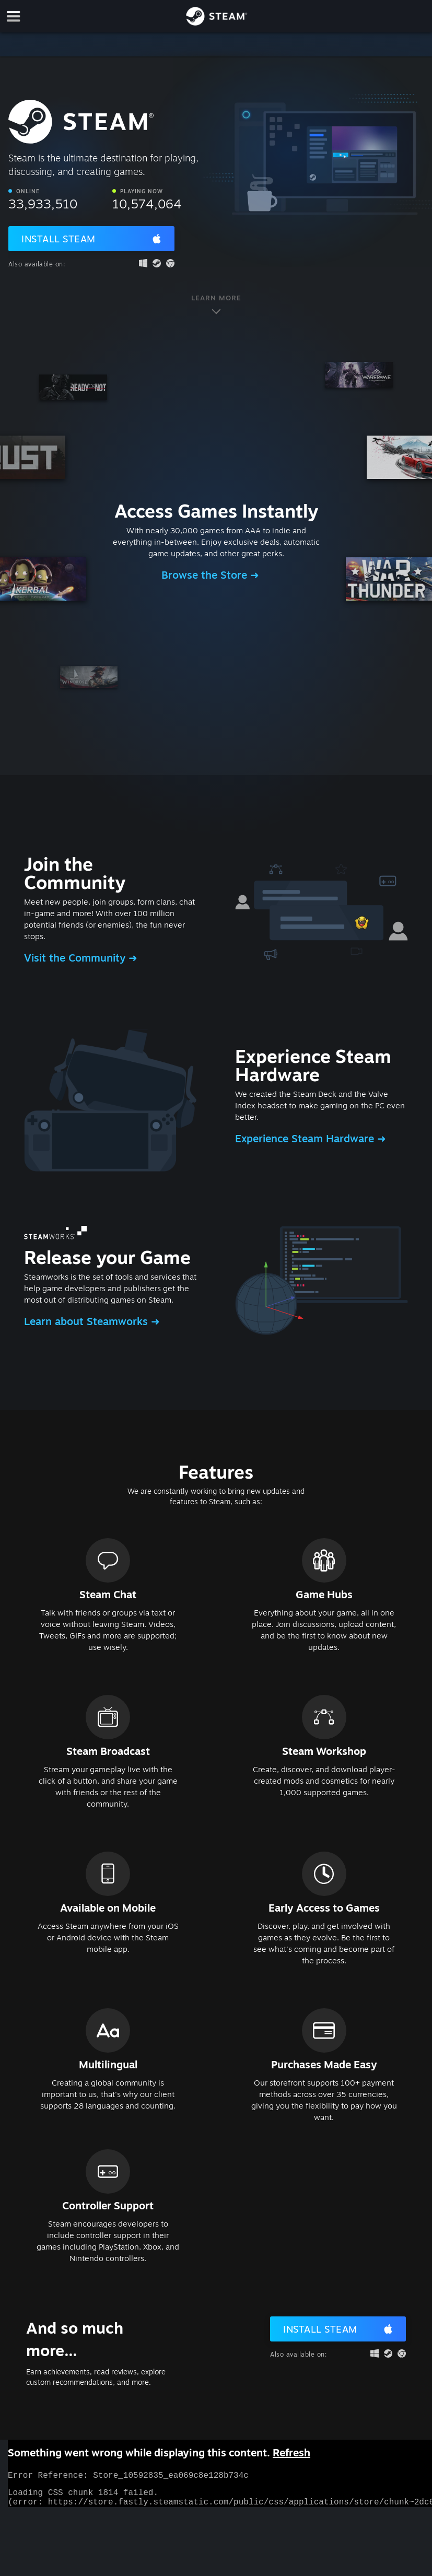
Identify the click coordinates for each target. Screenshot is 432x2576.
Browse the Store (205, 574)
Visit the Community (76, 957)
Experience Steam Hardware (306, 1138)
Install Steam (58, 238)
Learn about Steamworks (87, 1321)
